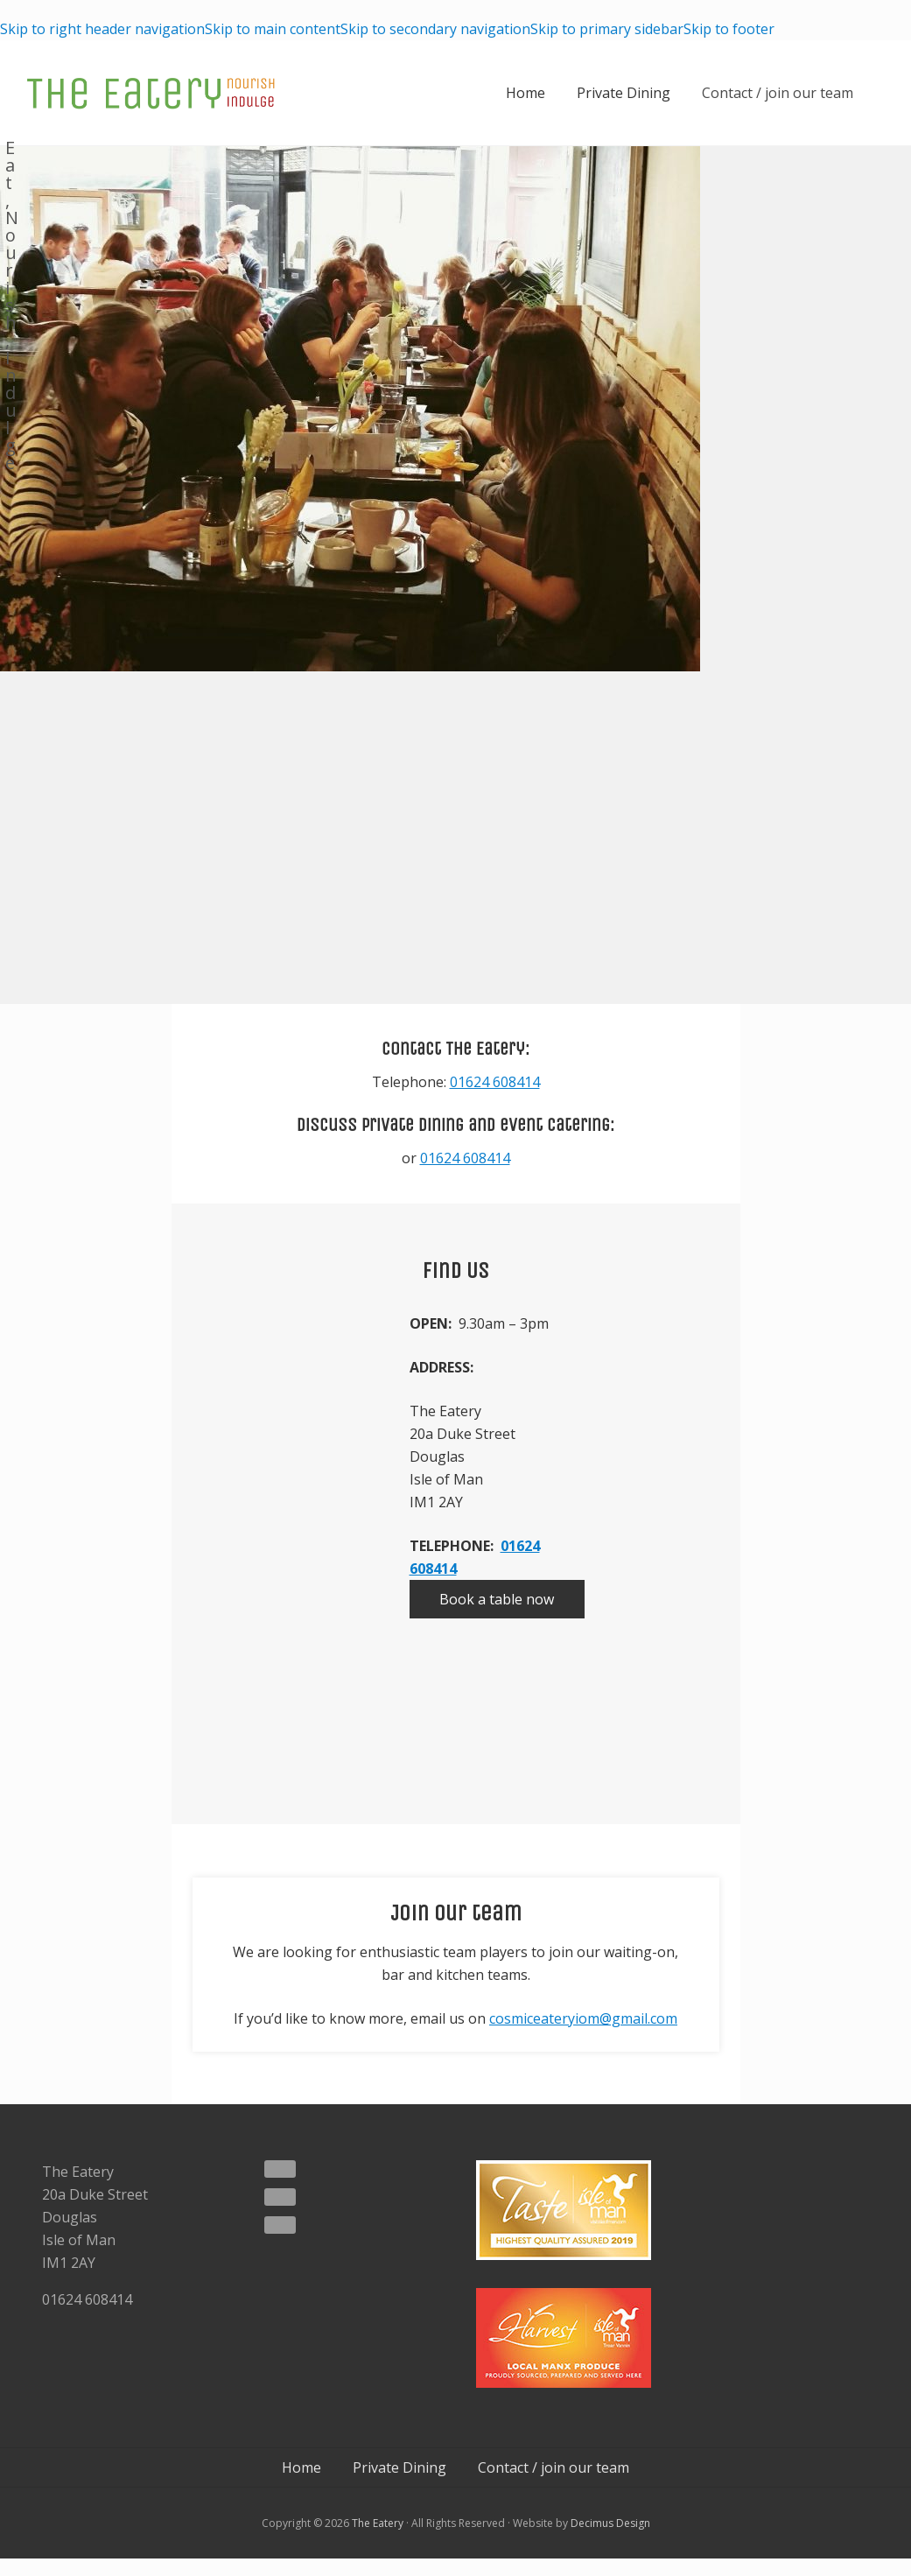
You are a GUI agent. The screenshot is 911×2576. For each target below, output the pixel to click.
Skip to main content (272, 29)
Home (525, 93)
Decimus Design (610, 2522)
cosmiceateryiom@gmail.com (583, 2018)
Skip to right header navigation (102, 29)
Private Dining (623, 93)
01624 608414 (495, 1081)
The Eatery (377, 2522)
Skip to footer (728, 29)
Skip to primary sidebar (606, 29)
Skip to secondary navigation (435, 29)
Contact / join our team (777, 93)
